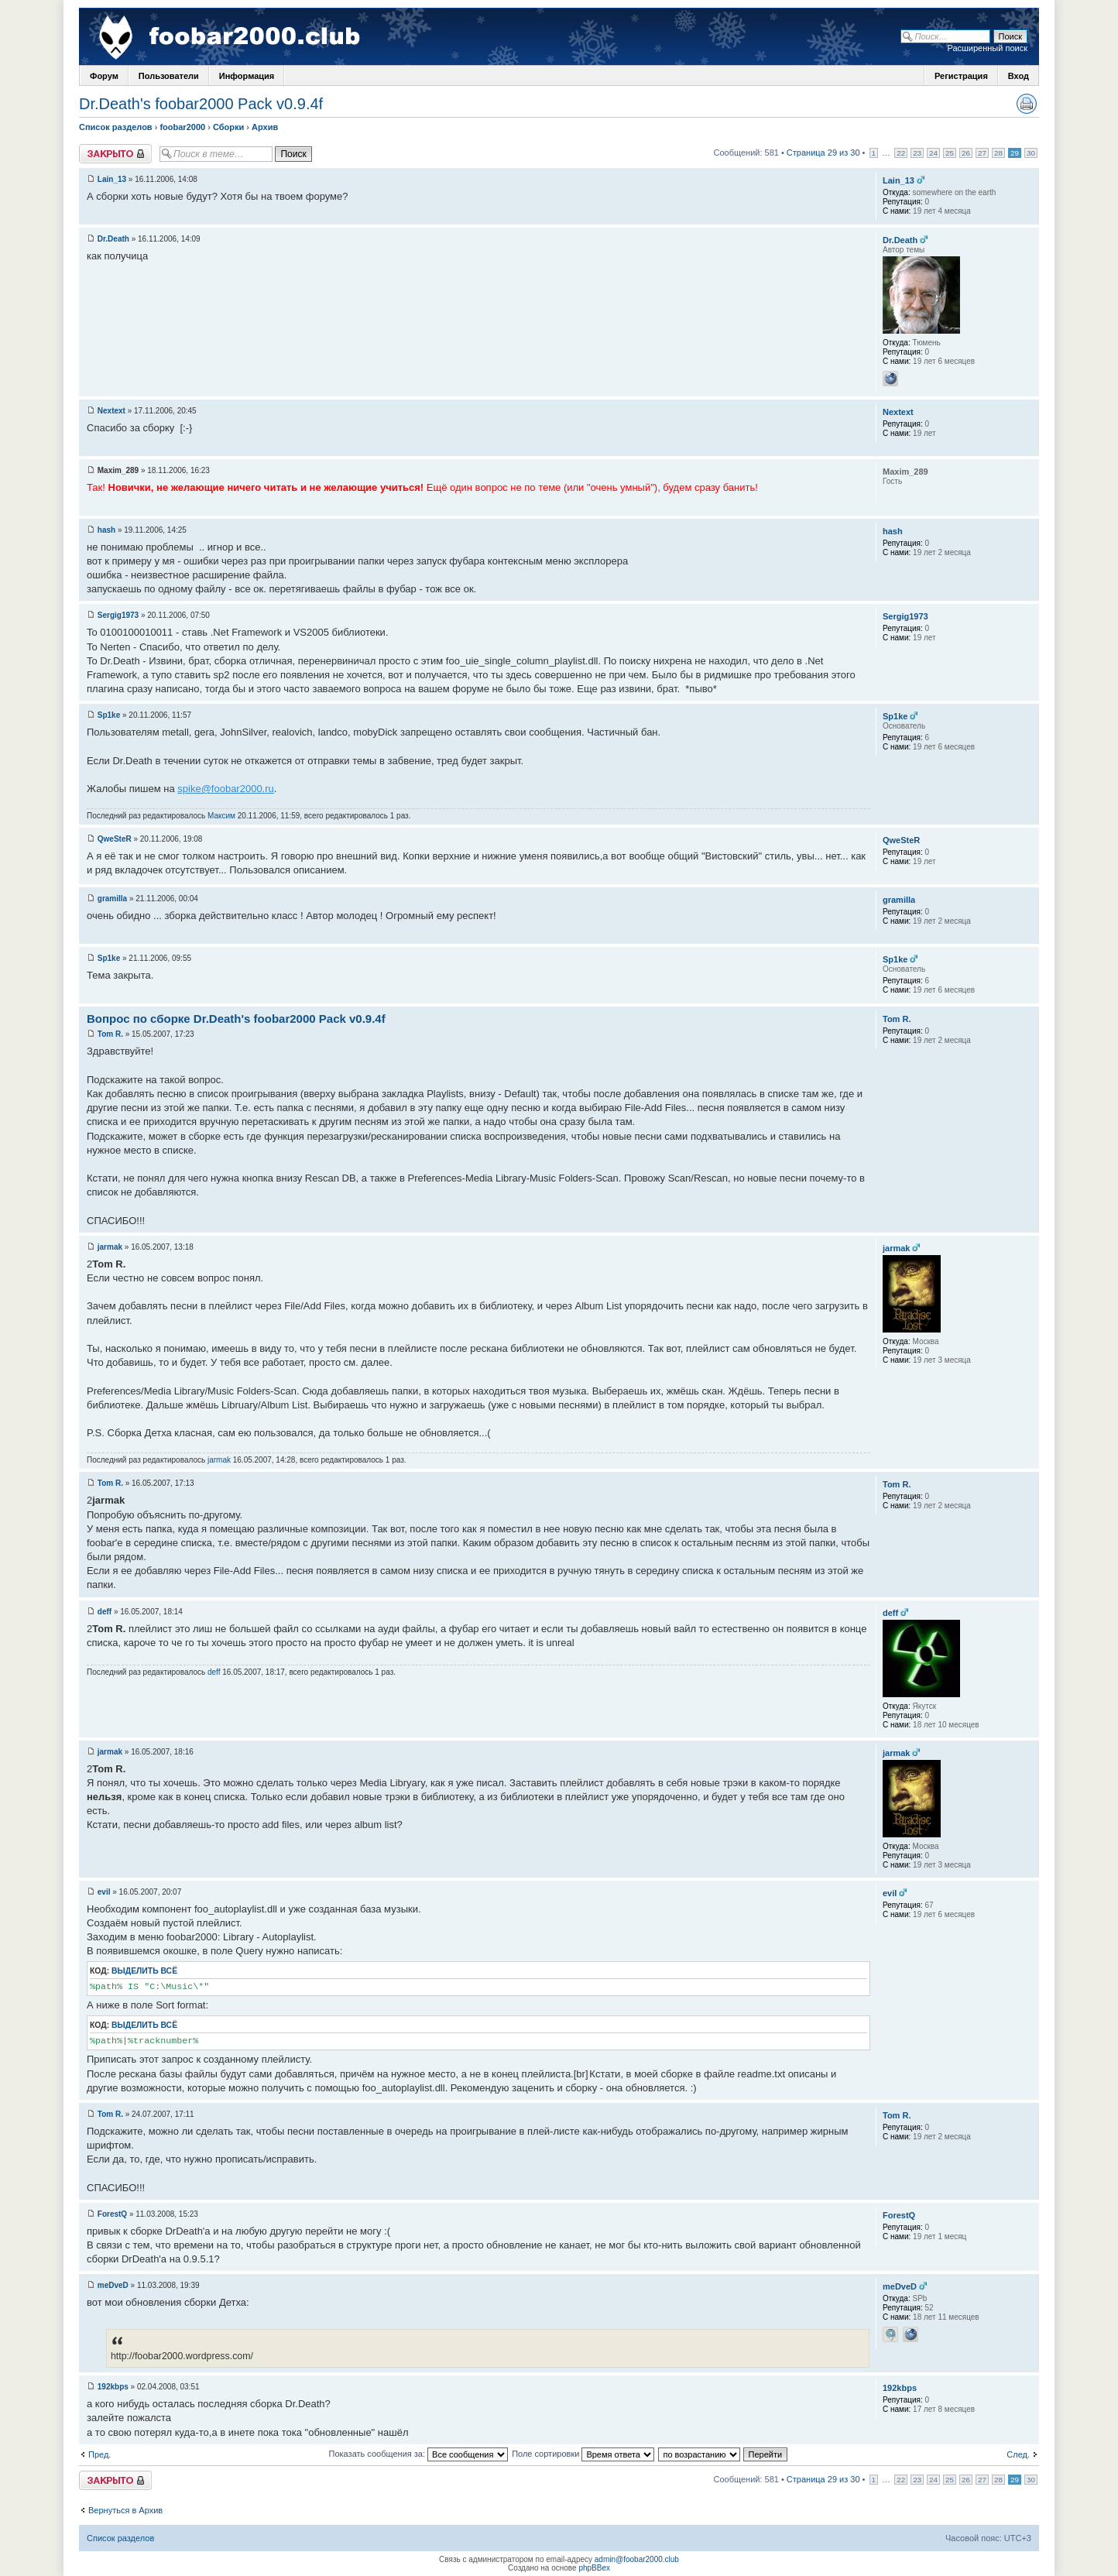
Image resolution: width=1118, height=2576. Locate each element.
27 (982, 153)
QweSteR (115, 839)
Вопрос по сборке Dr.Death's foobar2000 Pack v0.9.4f (236, 1018)
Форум (104, 76)
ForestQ (112, 2214)
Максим (221, 815)
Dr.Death (113, 239)
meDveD (113, 2285)
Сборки (228, 127)
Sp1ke (109, 715)
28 (998, 153)
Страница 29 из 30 (823, 152)
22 (901, 153)
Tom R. (110, 1034)
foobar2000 (182, 127)
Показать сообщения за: (419, 2453)
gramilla (112, 898)
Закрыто (115, 153)
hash (106, 530)
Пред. (99, 2454)
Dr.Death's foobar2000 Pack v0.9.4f (201, 103)
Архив (265, 127)
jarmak (110, 1247)
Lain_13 (112, 179)
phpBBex (594, 2568)
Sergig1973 (118, 615)
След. (1018, 2454)
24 (933, 153)
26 (966, 153)
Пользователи (169, 76)
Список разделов (116, 127)
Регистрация (961, 76)
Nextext (111, 410)
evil (104, 1892)
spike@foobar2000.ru (225, 788)
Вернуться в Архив (125, 2510)
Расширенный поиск (987, 48)
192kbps (113, 2386)
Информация (246, 76)
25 (949, 153)
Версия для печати (1027, 104)
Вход (1018, 76)
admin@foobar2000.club (637, 2559)
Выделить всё (144, 1971)
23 (917, 153)
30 (1031, 153)
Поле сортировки (583, 2453)
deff (104, 1611)
